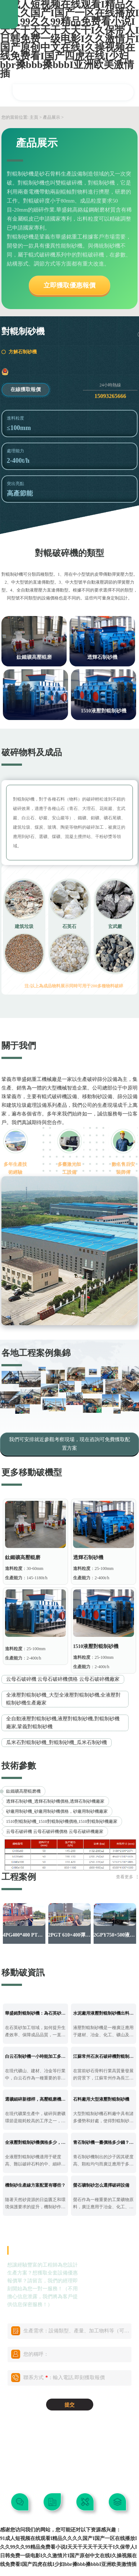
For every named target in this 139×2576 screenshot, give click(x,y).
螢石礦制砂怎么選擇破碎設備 (101, 2185)
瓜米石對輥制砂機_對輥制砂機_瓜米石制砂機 (56, 1742)
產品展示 (51, 117)
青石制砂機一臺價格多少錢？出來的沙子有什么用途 (103, 2142)
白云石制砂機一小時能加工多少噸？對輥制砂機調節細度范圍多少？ (35, 2056)
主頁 (34, 117)
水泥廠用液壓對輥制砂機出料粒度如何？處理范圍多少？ (103, 2013)
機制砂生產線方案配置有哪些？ (35, 2185)
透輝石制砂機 (102, 657)
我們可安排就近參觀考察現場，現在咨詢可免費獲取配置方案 (69, 1444)
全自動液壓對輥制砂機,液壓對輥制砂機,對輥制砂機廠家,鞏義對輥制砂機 (63, 1722)
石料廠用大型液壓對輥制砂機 (101, 2099)
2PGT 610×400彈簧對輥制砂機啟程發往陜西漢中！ (69, 1935)
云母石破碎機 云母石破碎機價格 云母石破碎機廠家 (63, 1679)
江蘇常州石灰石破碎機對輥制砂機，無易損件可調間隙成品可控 (103, 2056)
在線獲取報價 (25, 389)
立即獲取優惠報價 (69, 285)
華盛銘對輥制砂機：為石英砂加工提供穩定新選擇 (35, 2013)
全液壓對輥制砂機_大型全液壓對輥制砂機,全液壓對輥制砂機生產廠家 (63, 1699)
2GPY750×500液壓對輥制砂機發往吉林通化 (115, 1935)
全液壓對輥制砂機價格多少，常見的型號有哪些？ (35, 2142)
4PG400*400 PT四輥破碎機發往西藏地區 (24, 1935)
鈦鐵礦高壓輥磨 (34, 657)
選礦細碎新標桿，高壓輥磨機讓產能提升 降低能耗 (35, 2099)
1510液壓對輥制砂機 (103, 711)
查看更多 (124, 1876)
